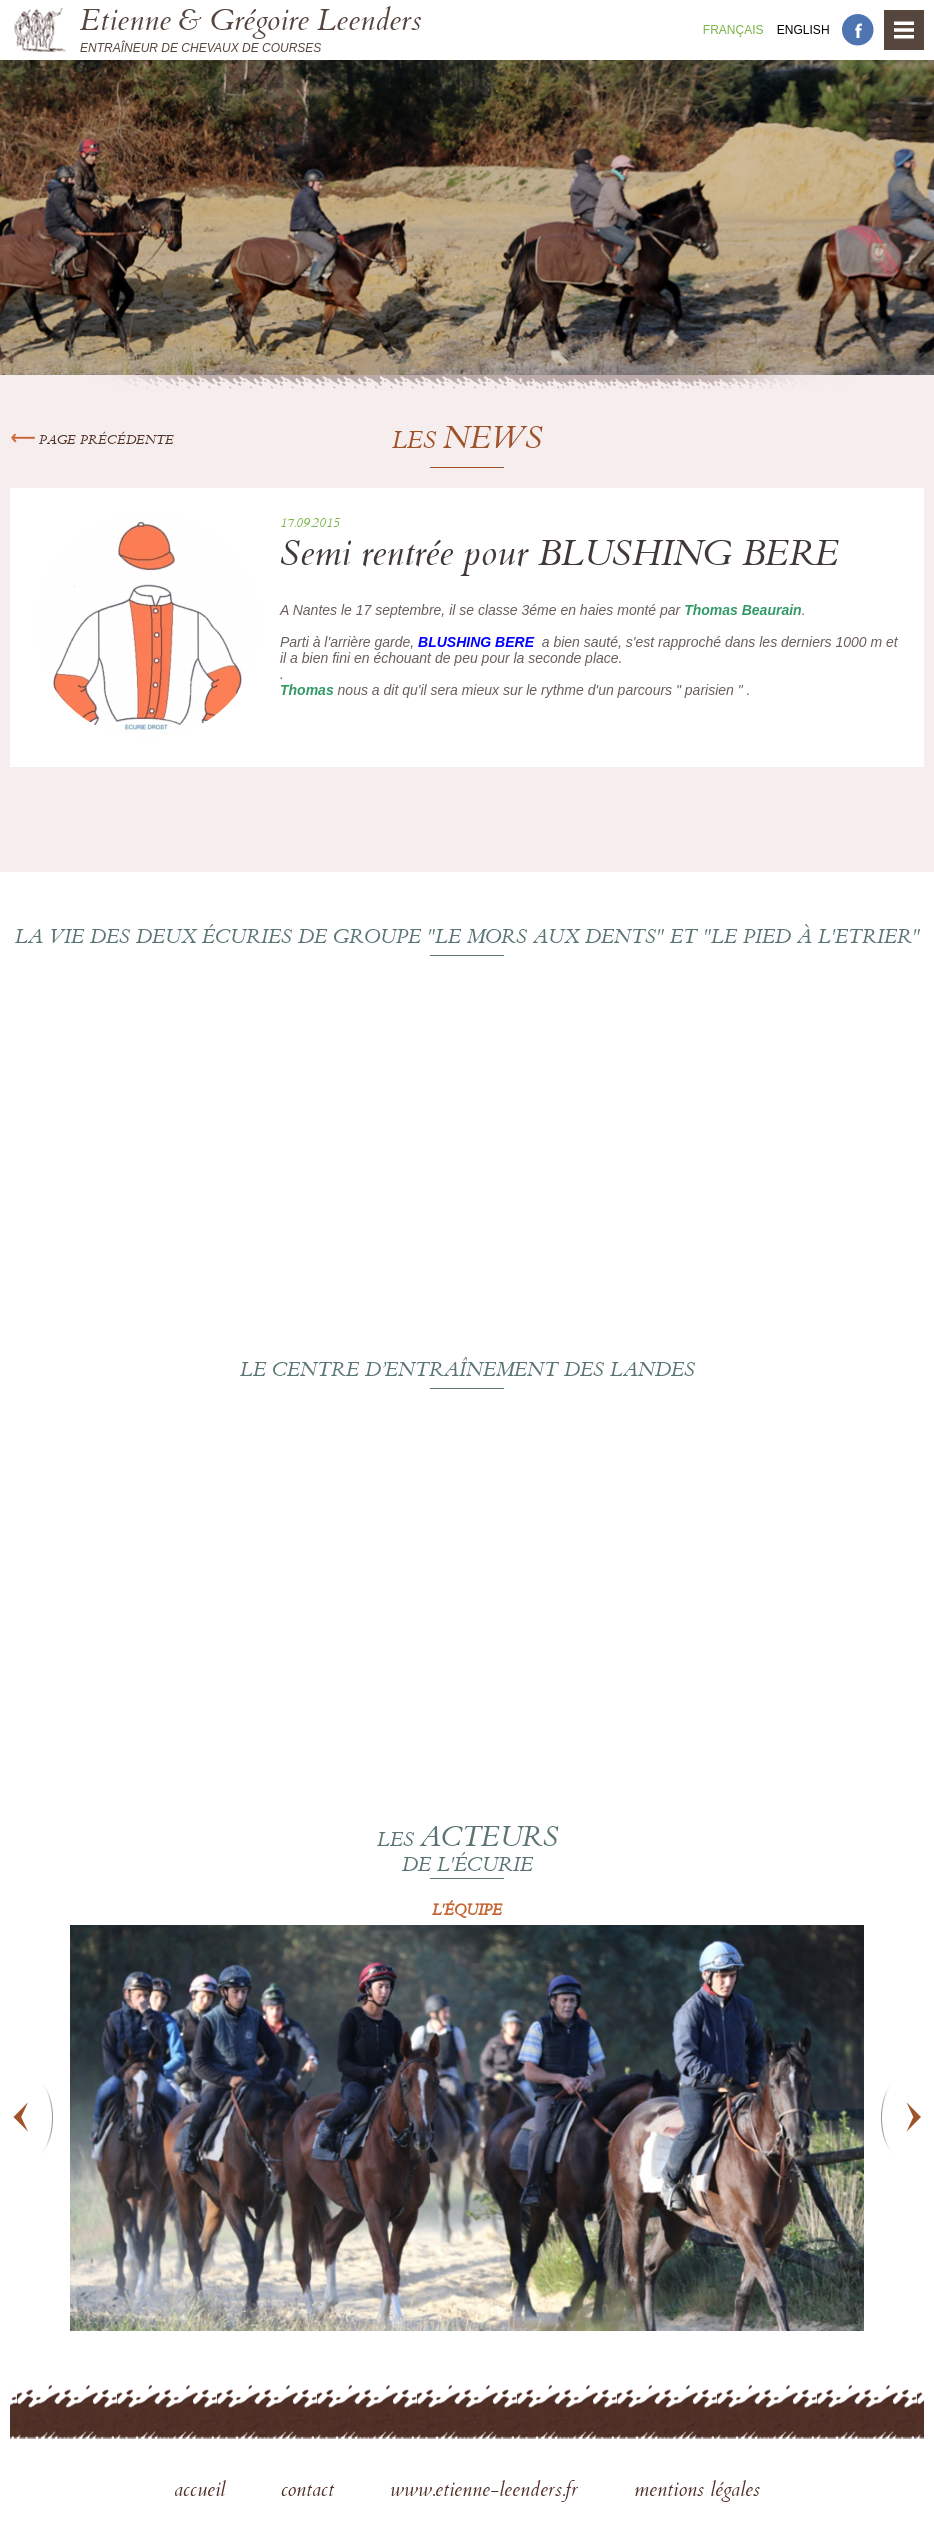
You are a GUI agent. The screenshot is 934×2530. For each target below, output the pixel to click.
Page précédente (92, 441)
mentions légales (697, 2492)
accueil (202, 2492)
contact (310, 2492)
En (803, 30)
